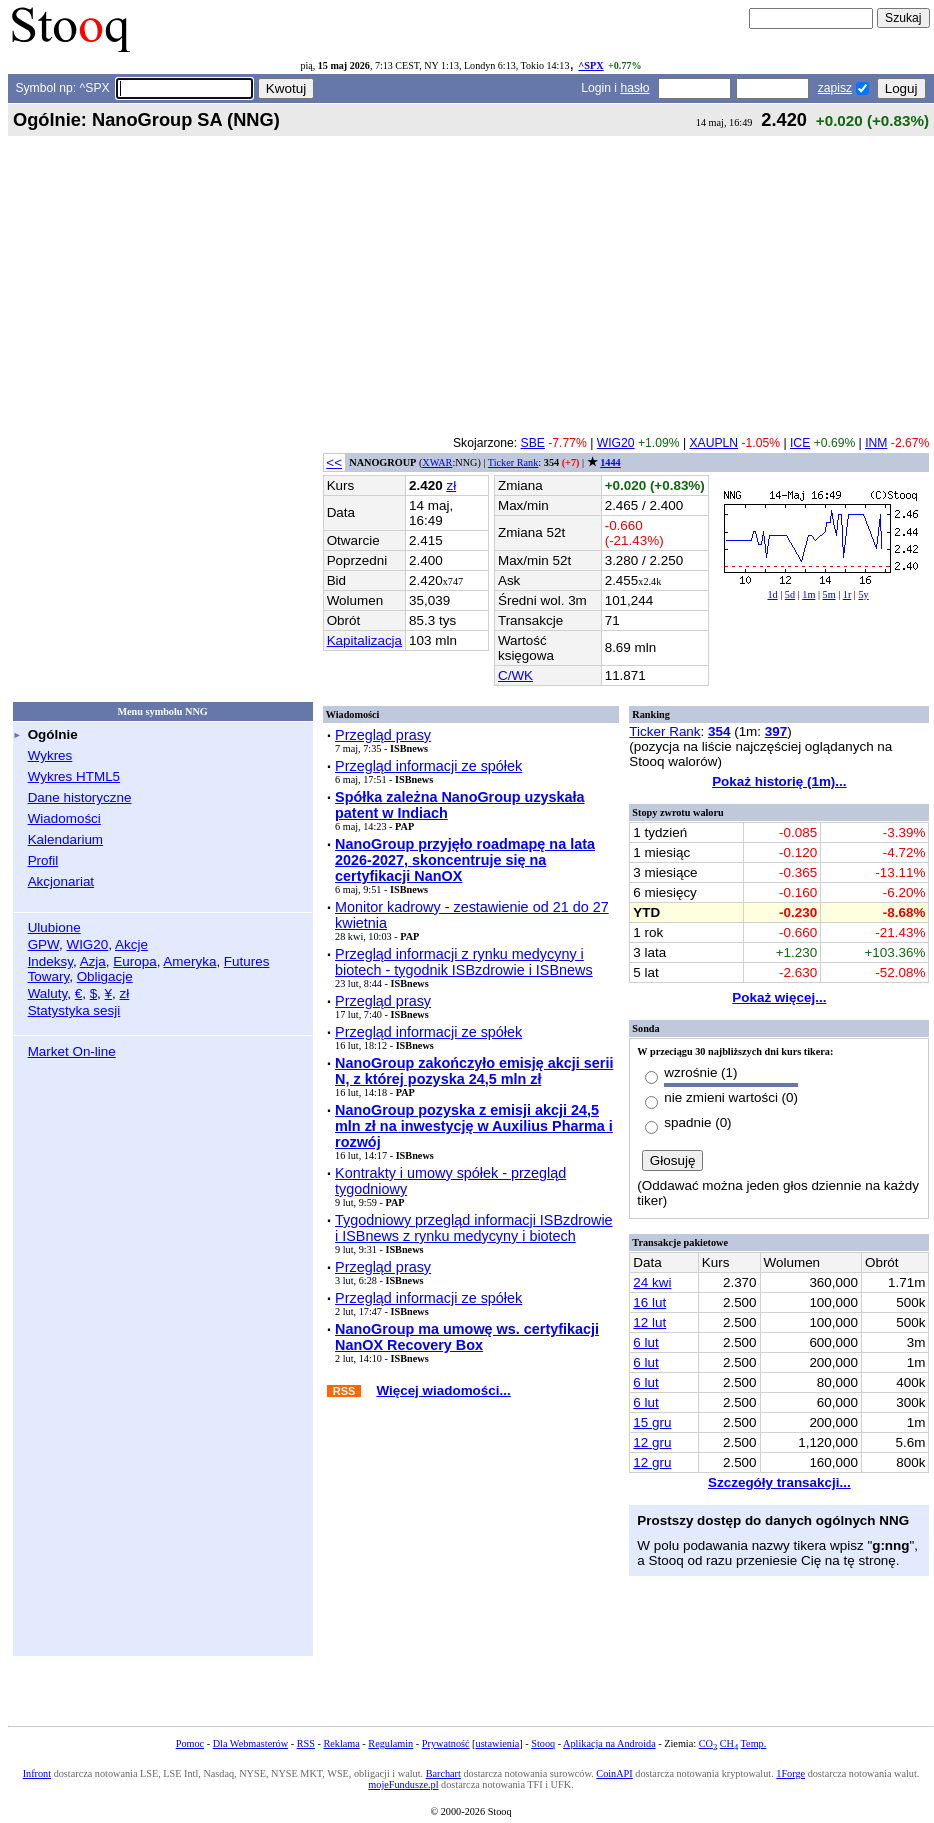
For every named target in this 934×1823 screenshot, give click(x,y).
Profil (43, 860)
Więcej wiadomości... (443, 1390)
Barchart (443, 1773)
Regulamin (390, 1743)
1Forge (790, 1773)
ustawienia (498, 1743)
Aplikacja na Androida (609, 1743)
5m (829, 594)
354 (719, 731)
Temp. (754, 1743)
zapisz (835, 88)
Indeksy (50, 961)
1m (808, 594)
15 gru (652, 1422)
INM (876, 443)
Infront (37, 1773)
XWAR (437, 462)
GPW (43, 944)
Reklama (341, 1743)
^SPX (590, 65)
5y (863, 594)
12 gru (652, 1442)
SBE (533, 443)
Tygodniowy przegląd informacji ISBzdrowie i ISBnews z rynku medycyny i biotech (474, 1228)
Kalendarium (65, 839)
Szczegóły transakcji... (779, 1482)
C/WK (515, 675)
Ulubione (54, 927)
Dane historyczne (80, 797)
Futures (247, 961)
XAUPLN (713, 443)
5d (790, 594)
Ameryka (189, 961)
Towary (49, 976)
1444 (610, 462)
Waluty (48, 993)
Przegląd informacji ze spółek (428, 766)
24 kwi (652, 1282)
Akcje (131, 944)
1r (847, 594)
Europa (134, 961)
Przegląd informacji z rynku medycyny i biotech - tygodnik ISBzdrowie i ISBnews (464, 962)
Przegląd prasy (383, 735)
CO (708, 1743)
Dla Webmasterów (250, 1743)
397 (776, 731)
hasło (634, 88)
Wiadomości (64, 818)
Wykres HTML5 (74, 776)
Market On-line (72, 1051)
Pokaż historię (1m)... (779, 781)
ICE (800, 443)
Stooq (543, 1743)
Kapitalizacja (364, 640)
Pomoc (190, 1743)
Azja (93, 961)
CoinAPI (614, 1773)
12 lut (649, 1322)
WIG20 (87, 944)
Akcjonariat (61, 881)
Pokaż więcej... (779, 997)
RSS (306, 1743)
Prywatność (446, 1743)
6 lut (645, 1342)
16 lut (649, 1302)
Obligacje (105, 976)
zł (125, 993)
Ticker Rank (513, 462)
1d (772, 594)
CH (729, 1743)
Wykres (50, 755)
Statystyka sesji (74, 1010)
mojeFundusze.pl (403, 1784)
